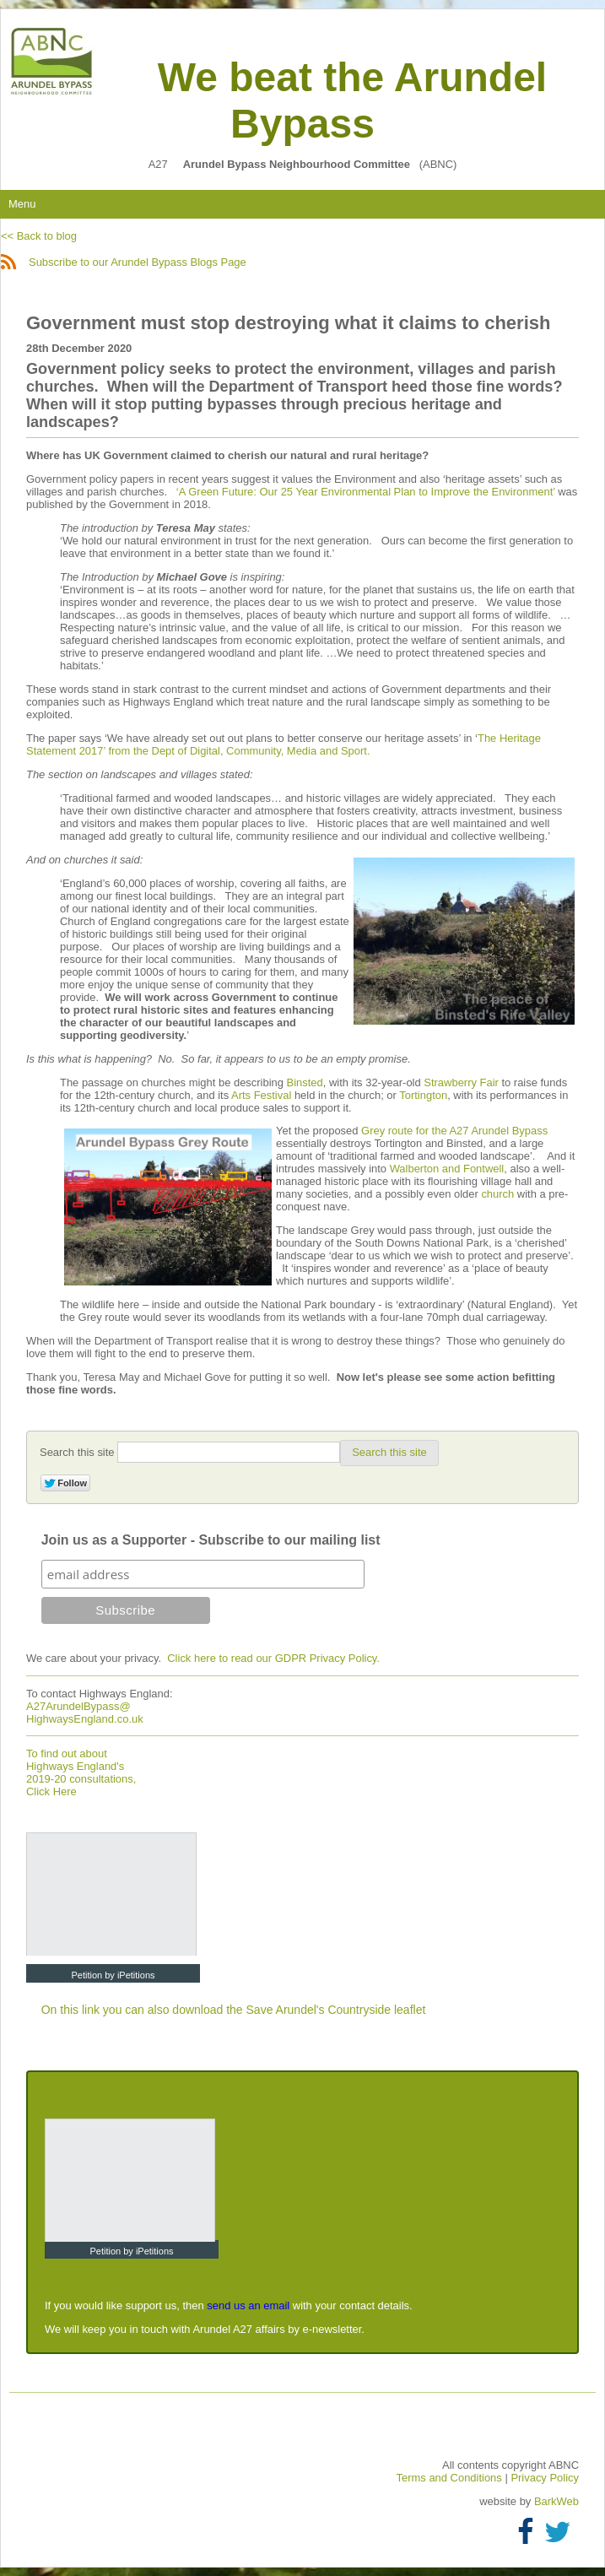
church (498, 1194)
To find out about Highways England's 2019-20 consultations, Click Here (81, 1772)
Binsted (305, 1082)
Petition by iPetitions (112, 1975)
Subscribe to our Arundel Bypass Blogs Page (123, 262)
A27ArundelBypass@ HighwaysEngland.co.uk (84, 1712)
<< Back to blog (39, 236)
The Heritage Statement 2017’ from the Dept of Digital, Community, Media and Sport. (283, 744)
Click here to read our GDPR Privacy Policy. (273, 1658)
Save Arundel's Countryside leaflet (336, 2009)
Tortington (423, 1095)
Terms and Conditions (451, 2477)
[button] (389, 1452)
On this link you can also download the (143, 2009)
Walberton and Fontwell (447, 1168)
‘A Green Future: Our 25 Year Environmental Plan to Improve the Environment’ (365, 491)
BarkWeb (556, 2501)
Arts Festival (261, 1095)
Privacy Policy (544, 2477)
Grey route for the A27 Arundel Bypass (454, 1130)
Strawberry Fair (461, 1082)
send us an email (248, 2305)
